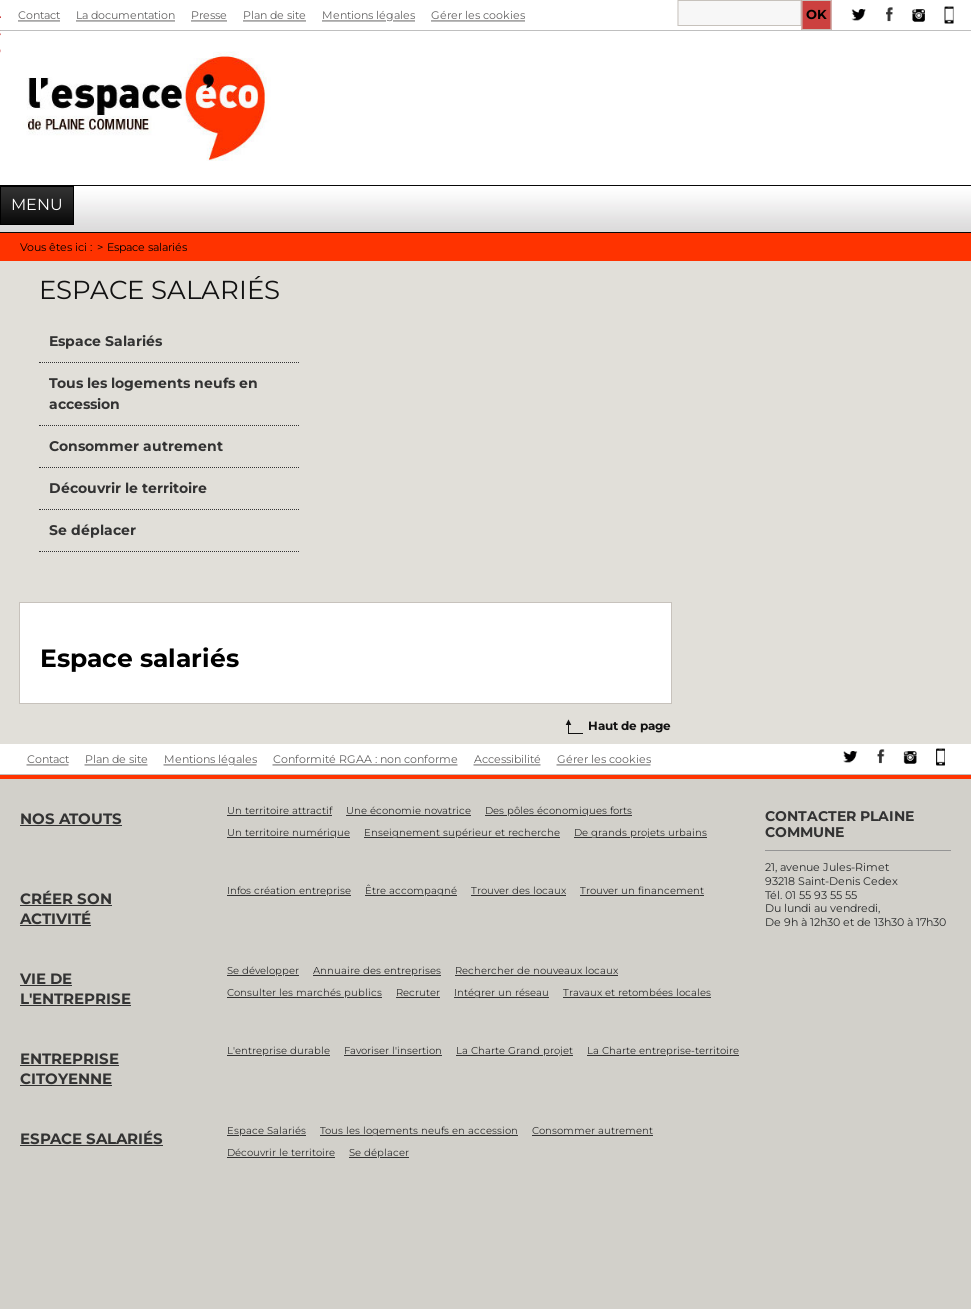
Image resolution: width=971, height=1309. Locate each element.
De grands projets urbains (640, 832)
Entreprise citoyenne (69, 1068)
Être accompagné (411, 890)
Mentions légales (368, 15)
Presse (209, 15)
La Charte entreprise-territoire (663, 1050)
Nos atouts (71, 818)
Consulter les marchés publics (304, 992)
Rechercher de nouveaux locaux (536, 970)
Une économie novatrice (408, 810)
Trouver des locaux (518, 890)
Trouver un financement (642, 890)
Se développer (263, 970)
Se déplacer (92, 530)
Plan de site (274, 15)
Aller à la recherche (0, 40)
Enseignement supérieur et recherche (462, 832)
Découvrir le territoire (128, 488)
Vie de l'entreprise (75, 988)
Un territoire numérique (288, 832)
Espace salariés (91, 1138)
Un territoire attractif (279, 810)
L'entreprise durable (278, 1050)
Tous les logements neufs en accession (153, 393)
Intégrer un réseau (501, 992)
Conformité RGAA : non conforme (365, 760)
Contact (39, 15)
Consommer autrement (136, 446)
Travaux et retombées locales (637, 992)
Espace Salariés (105, 341)
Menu (37, 204)
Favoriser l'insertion (393, 1050)
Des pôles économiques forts (558, 810)
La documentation (125, 15)
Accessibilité (507, 760)
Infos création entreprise (289, 890)
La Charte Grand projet (514, 1050)
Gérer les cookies (478, 15)
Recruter (418, 992)
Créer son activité (66, 908)
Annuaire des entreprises (377, 970)
